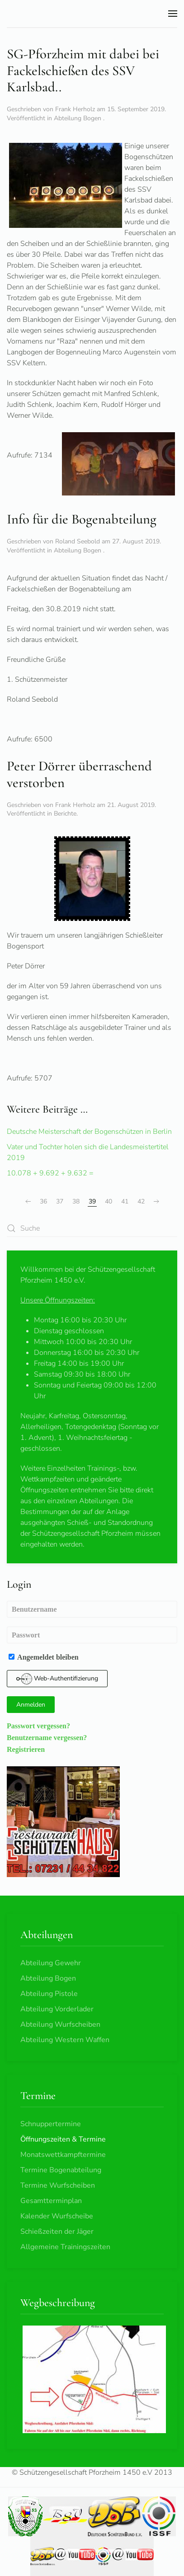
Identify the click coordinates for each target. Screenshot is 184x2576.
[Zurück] (28, 1201)
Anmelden (30, 1704)
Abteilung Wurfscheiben (60, 2024)
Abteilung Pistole (49, 1994)
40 (108, 1201)
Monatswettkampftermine (63, 2155)
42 (141, 1201)
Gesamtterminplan (51, 2201)
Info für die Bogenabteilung (81, 519)
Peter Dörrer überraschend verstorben (79, 774)
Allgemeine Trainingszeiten (65, 2247)
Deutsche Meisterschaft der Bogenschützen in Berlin (89, 1132)
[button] (172, 13)
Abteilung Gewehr (50, 1963)
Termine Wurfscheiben (57, 2185)
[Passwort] (92, 1635)
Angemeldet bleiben (44, 1657)
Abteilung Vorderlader (57, 2009)
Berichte (65, 813)
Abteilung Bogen (78, 118)
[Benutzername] (92, 1609)
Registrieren (26, 1749)
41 (124, 1201)
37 (59, 1201)
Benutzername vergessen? (47, 1737)
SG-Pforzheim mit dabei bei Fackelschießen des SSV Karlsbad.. (83, 70)
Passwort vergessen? (38, 1725)
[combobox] (92, 1228)
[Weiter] (156, 1201)
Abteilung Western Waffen (64, 2040)
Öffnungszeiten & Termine (63, 2139)
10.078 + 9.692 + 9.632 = (50, 1173)
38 (76, 1201)
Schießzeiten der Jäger (57, 2231)
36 (43, 1201)
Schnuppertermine (50, 2124)
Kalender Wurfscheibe (56, 2216)
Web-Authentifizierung (57, 1679)
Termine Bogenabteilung (60, 2170)
